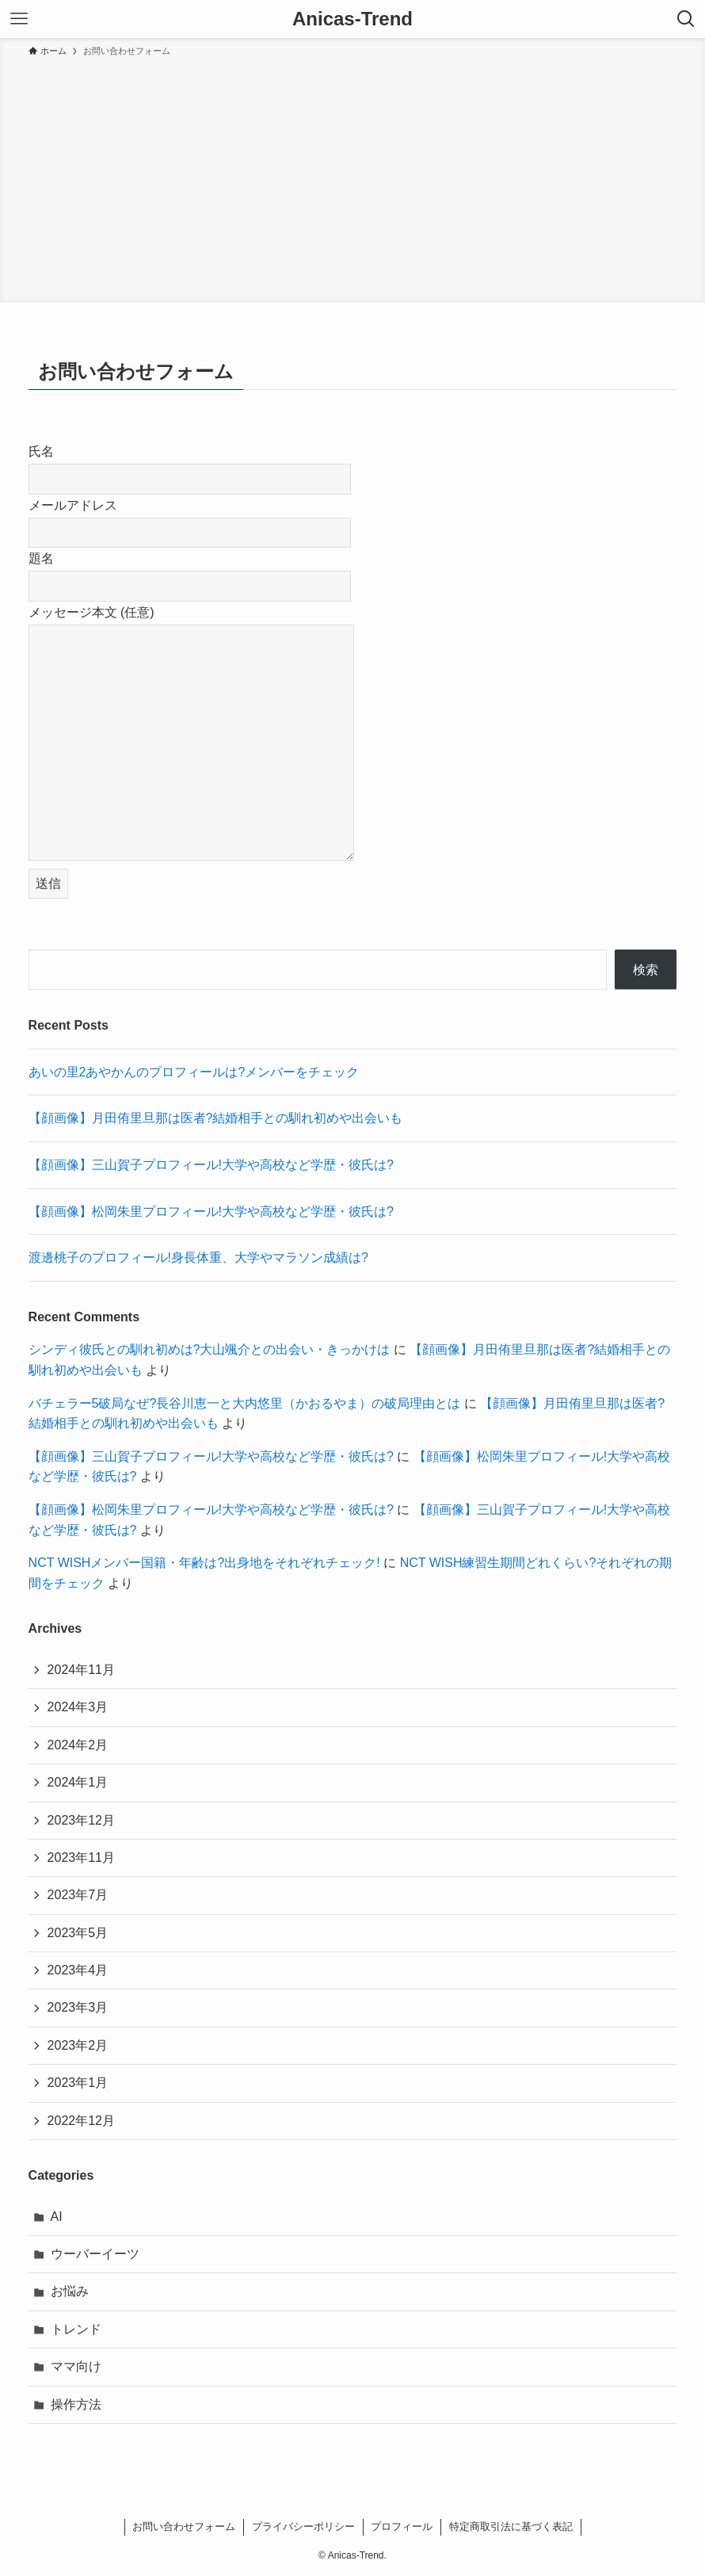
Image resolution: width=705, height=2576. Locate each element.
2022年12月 (81, 2120)
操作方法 (76, 2404)
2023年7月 (78, 1894)
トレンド (76, 2329)
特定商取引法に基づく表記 (511, 2526)
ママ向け (76, 2366)
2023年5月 (78, 1933)
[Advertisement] (352, 178)
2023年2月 (78, 2045)
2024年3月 (78, 1707)
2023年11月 (81, 1857)
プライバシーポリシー (303, 2526)
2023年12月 (81, 1820)
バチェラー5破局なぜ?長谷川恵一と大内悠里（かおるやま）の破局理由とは (245, 1403)
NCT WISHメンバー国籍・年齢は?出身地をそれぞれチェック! (204, 1562)
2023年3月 (78, 2007)
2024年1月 (78, 1782)
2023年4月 (78, 1970)
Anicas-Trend (352, 19)
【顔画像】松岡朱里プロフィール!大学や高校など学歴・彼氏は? (211, 1211)
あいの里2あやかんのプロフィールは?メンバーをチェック (194, 1072)
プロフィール (402, 2526)
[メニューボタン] (19, 19)
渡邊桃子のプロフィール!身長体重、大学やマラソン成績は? (198, 1257)
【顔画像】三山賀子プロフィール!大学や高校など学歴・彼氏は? (211, 1164)
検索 (645, 970)
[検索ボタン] (686, 19)
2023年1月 (78, 2082)
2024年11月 (81, 1669)
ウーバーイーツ (95, 2254)
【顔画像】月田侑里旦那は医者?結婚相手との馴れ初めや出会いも (216, 1118)
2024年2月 (78, 1745)
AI (57, 2216)
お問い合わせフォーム (183, 2526)
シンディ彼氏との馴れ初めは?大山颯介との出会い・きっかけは (210, 1349)
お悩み (70, 2291)
